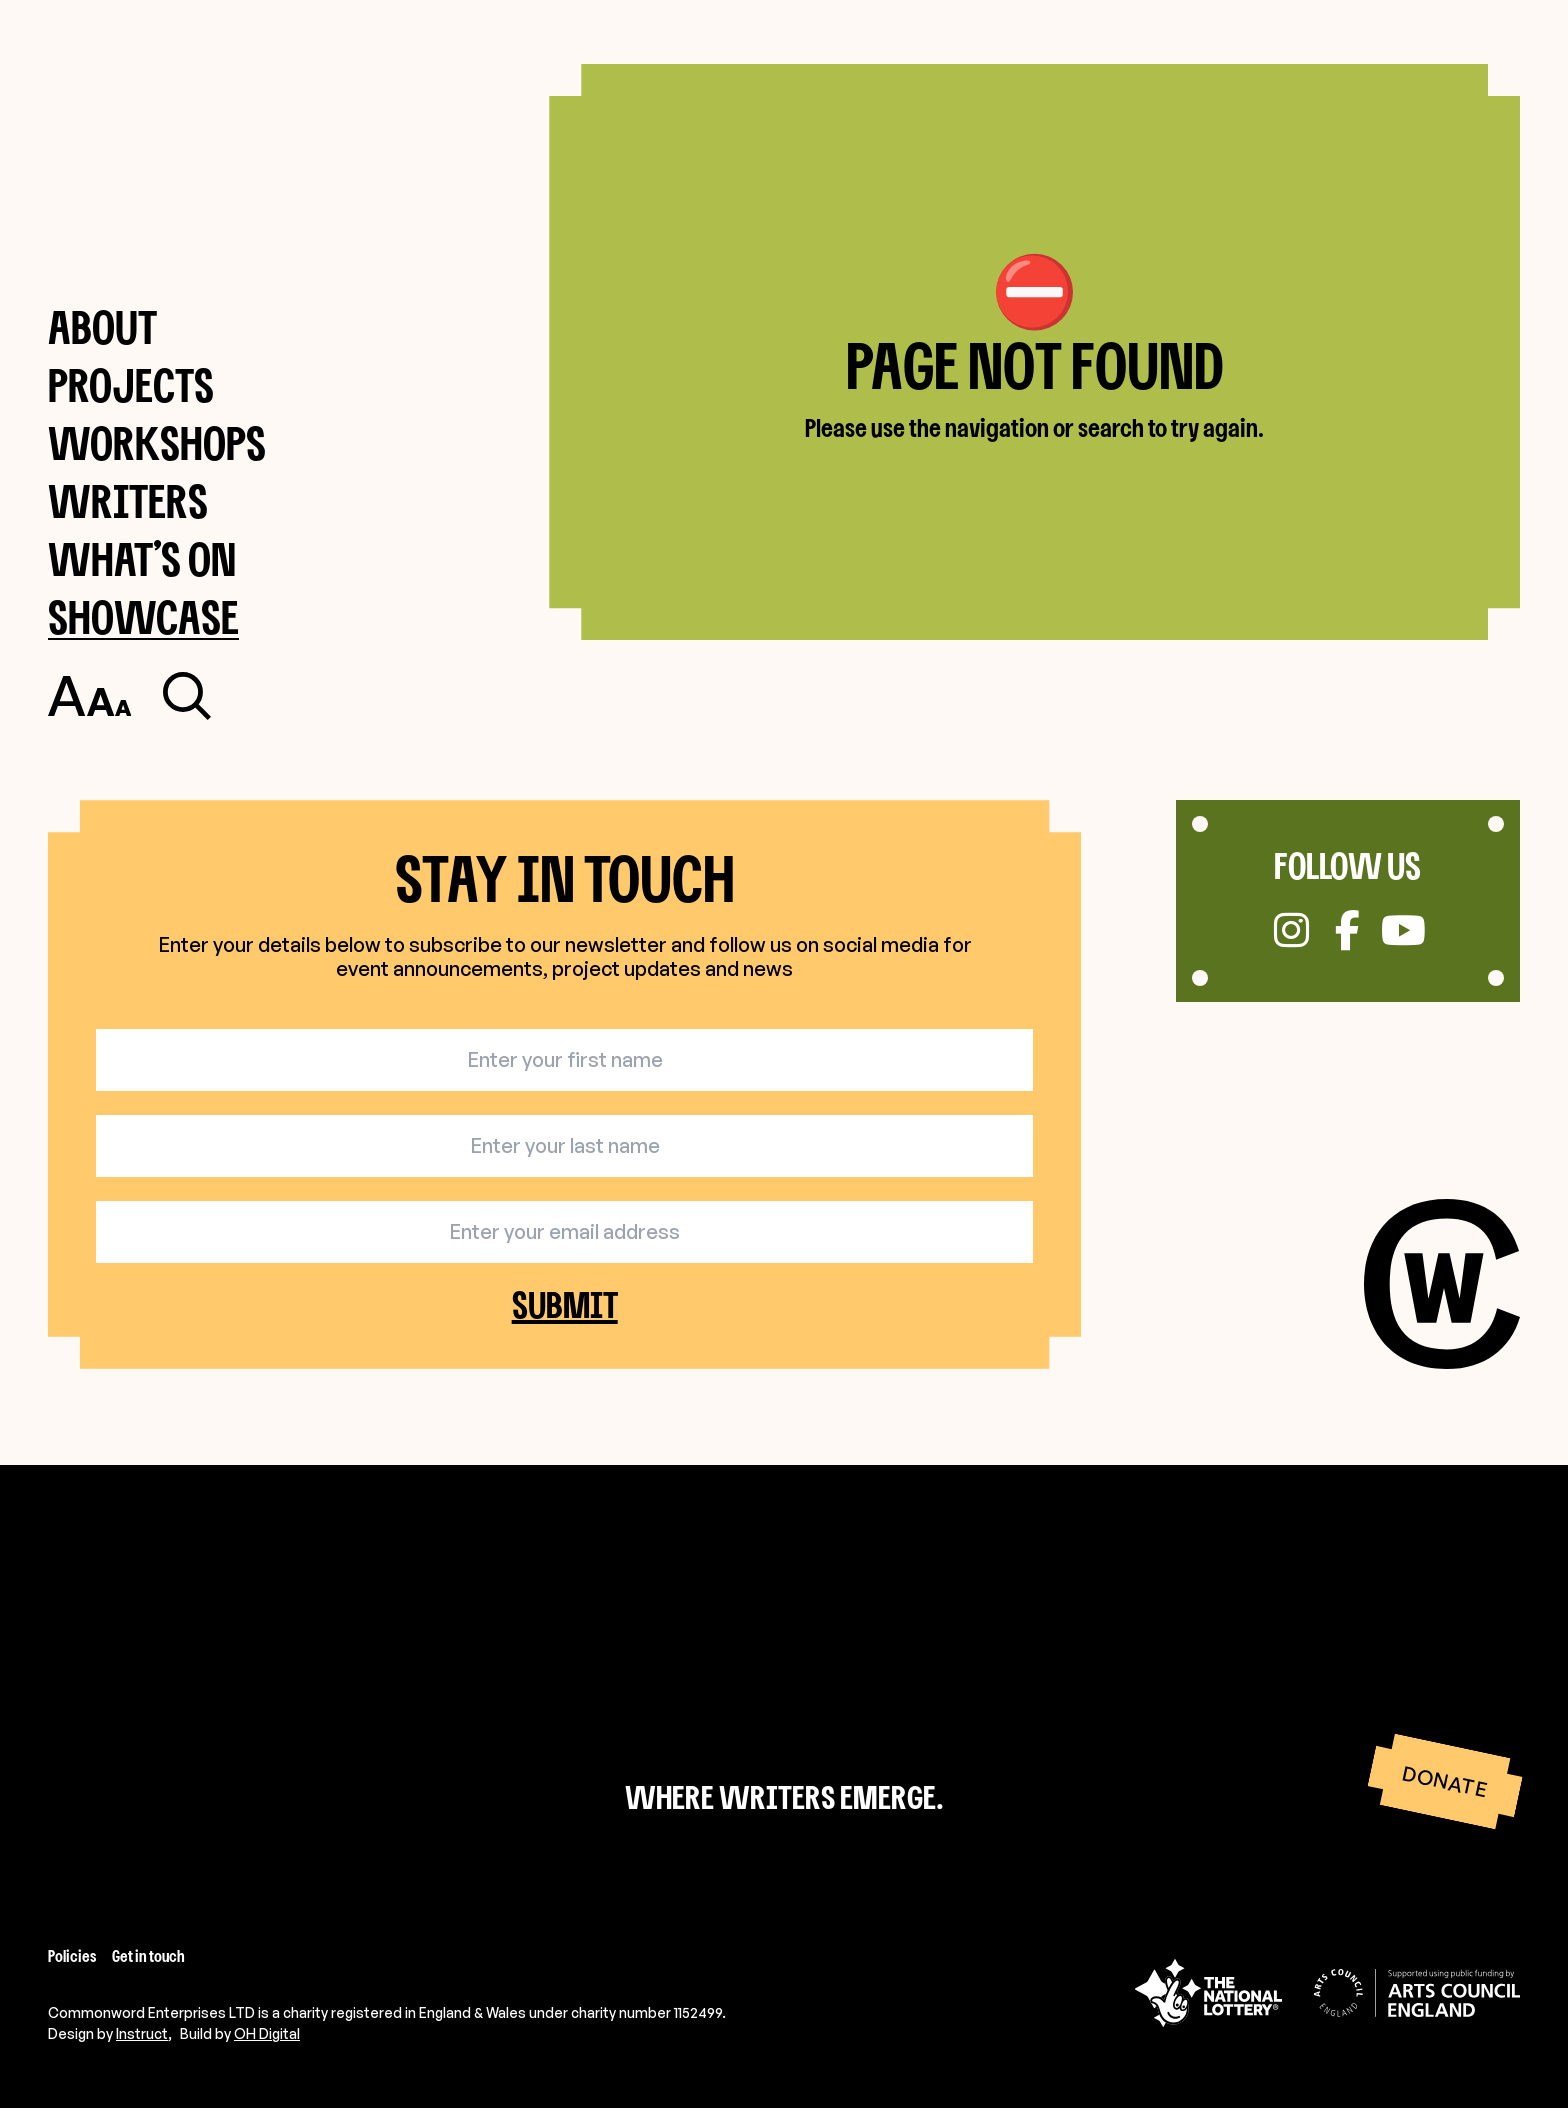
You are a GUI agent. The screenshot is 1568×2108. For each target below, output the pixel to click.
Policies (72, 1956)
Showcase (143, 616)
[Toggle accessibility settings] (89, 696)
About (102, 326)
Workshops (157, 442)
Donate (1444, 1781)
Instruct (142, 2033)
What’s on (142, 558)
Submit (565, 1304)
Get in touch (148, 1956)
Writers (128, 500)
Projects (131, 384)
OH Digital (267, 2033)
